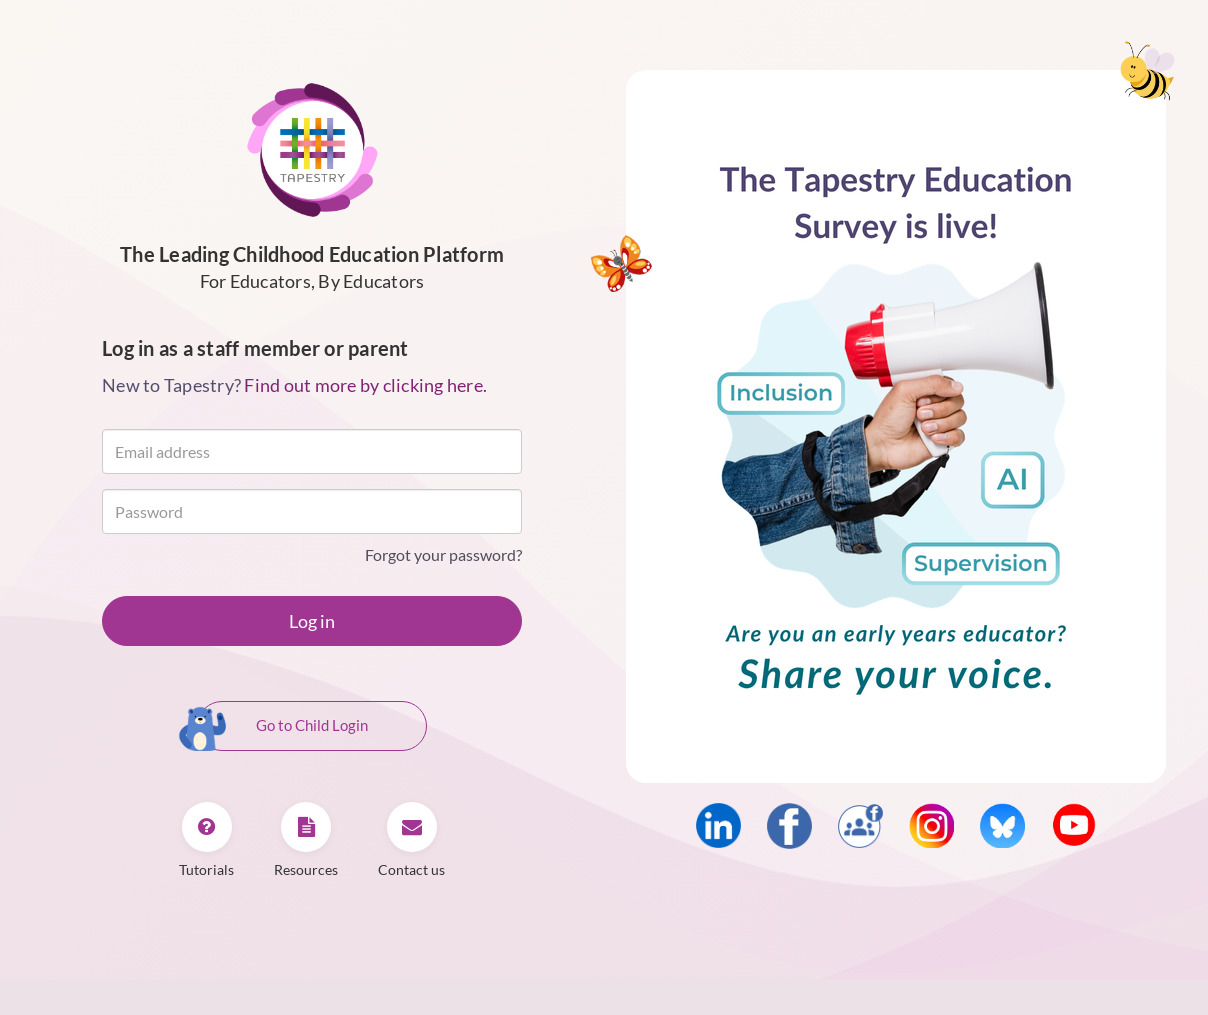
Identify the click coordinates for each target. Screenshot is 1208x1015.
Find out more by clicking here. (365, 385)
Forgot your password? (443, 554)
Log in (312, 621)
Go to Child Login (282, 727)
